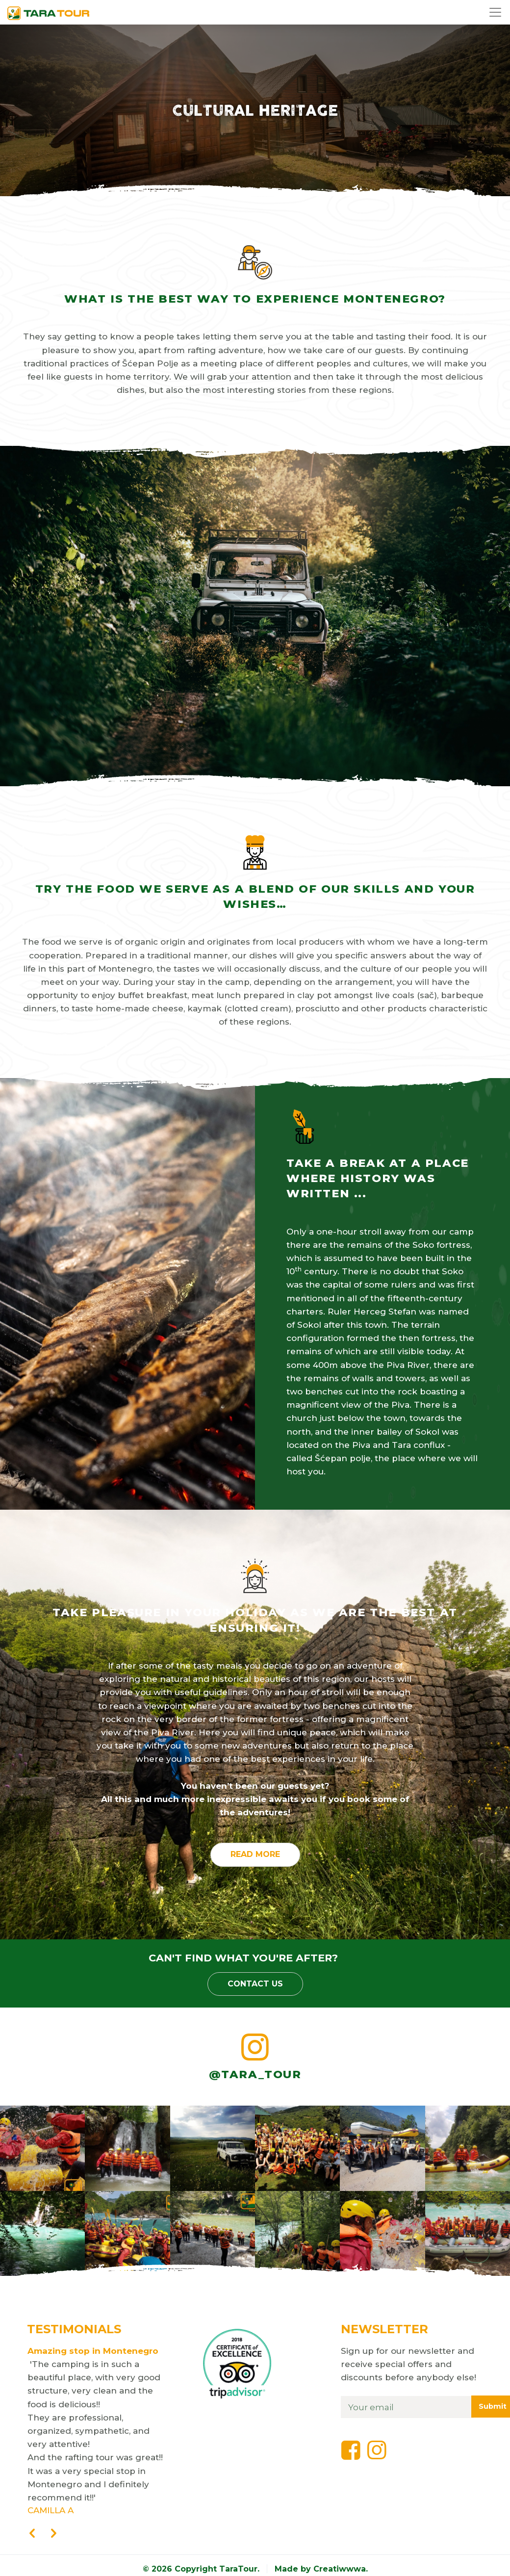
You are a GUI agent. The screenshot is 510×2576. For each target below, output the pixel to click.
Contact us (255, 1983)
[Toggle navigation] (496, 12)
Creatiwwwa (339, 2569)
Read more (255, 1854)
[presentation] (32, 2534)
